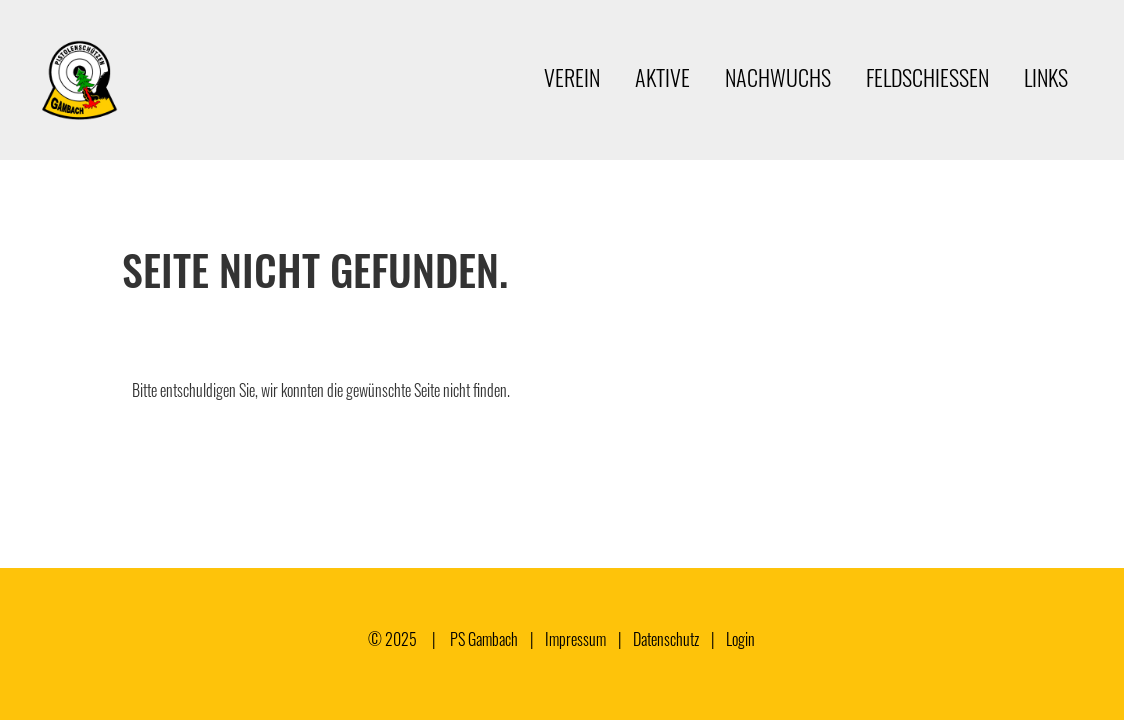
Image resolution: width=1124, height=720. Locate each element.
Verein (572, 77)
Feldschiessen (927, 77)
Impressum (575, 639)
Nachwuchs (778, 77)
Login (740, 639)
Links (1046, 77)
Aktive (662, 77)
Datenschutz (666, 639)
